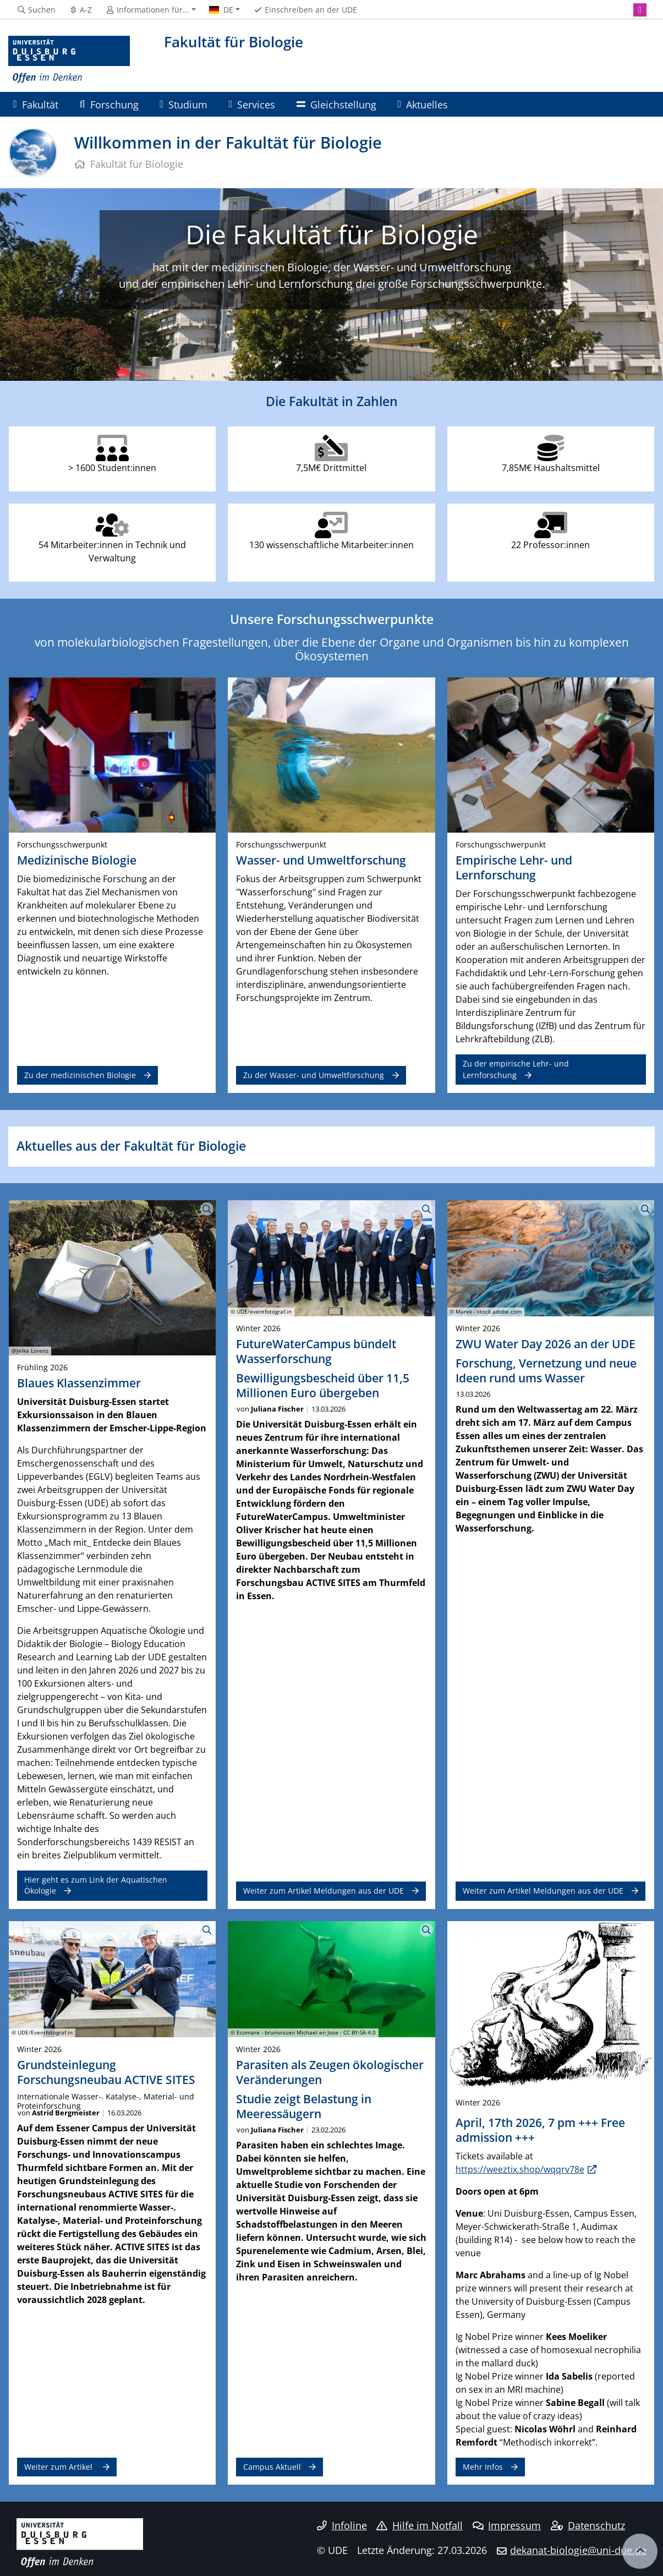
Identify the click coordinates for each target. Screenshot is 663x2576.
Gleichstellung (336, 104)
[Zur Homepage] (69, 60)
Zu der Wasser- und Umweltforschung (313, 1075)
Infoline (342, 2525)
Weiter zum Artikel (59, 2467)
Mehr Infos (483, 2467)
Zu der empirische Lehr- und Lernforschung (516, 1069)
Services (252, 104)
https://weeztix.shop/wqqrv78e (520, 2169)
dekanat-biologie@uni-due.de (578, 2550)
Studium (183, 104)
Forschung (108, 104)
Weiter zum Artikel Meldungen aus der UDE (323, 1890)
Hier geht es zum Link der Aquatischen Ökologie (95, 1885)
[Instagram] (639, 10)
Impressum (507, 2525)
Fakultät (35, 104)
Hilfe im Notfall (419, 2525)
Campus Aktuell (272, 2467)
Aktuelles (422, 104)
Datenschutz (588, 2525)
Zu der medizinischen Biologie (80, 1075)
